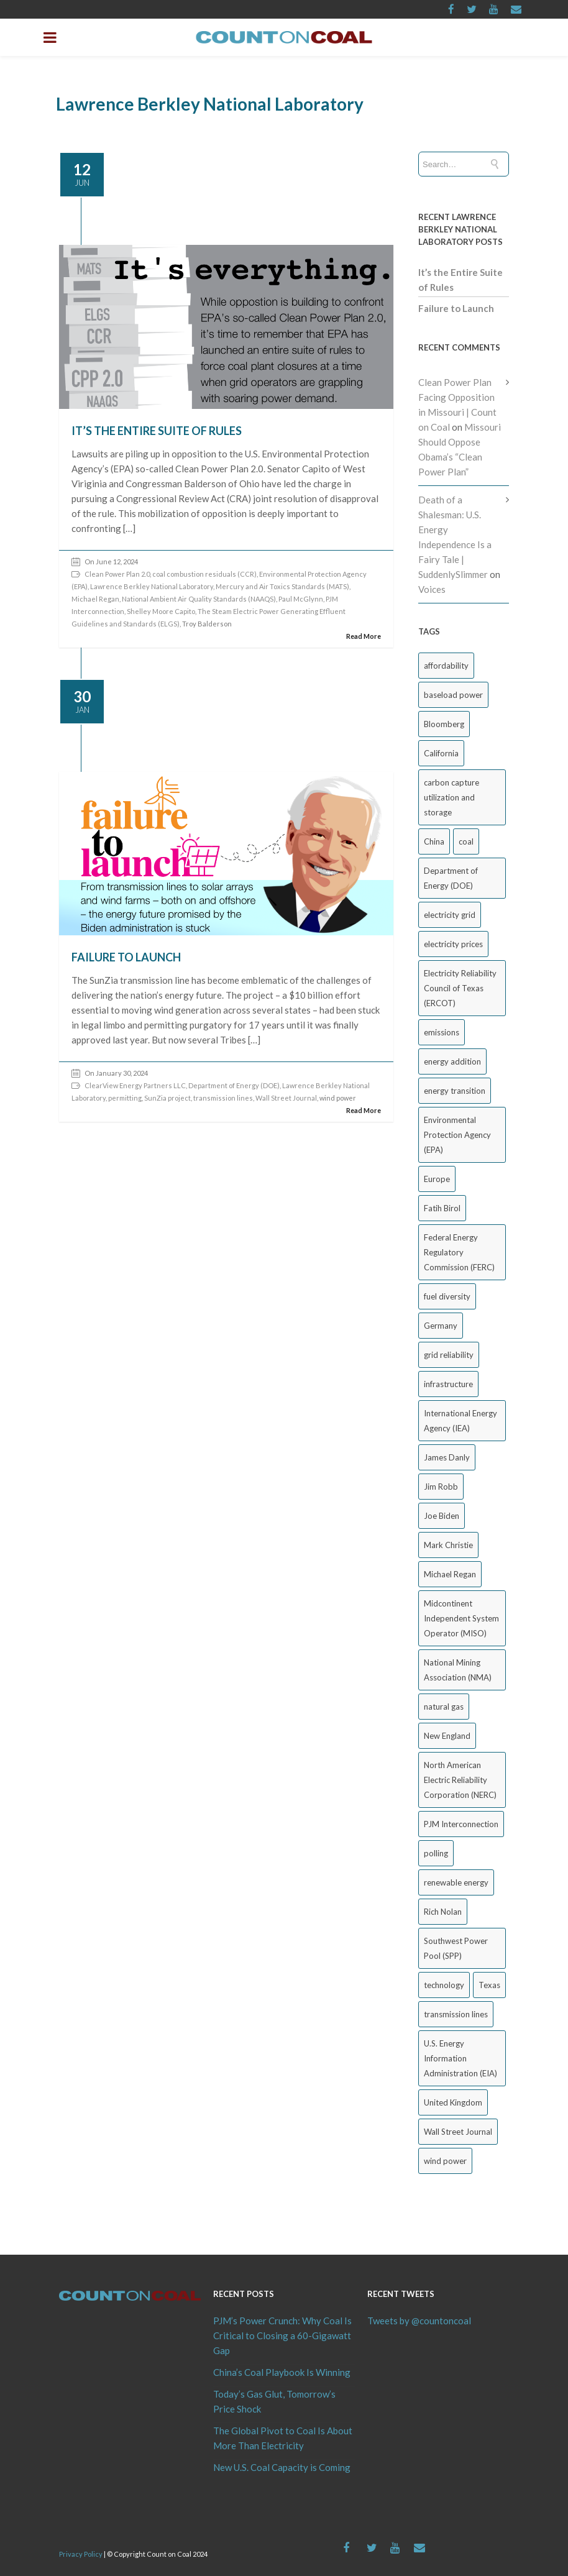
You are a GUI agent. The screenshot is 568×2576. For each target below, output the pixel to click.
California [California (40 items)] (441, 753)
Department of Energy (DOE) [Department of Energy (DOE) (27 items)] (451, 878)
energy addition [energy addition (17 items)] (452, 1061)
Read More (363, 636)
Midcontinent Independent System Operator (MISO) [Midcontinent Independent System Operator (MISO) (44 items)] (461, 1618)
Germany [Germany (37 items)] (440, 1326)
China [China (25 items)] (434, 841)
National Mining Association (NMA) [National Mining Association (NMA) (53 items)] (458, 1669)
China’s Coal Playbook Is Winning (281, 2372)
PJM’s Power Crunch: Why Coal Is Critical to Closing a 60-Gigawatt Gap (282, 2335)
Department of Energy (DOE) (234, 1085)
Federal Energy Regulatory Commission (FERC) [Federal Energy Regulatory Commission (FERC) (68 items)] (459, 1252)
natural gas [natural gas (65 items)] (444, 1707)
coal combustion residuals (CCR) (204, 574)
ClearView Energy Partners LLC (135, 1085)
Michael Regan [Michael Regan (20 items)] (450, 1574)
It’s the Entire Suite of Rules (156, 431)
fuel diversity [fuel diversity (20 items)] (447, 1296)
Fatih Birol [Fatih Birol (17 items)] (442, 1208)
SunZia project (167, 1098)
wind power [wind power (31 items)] (445, 2161)
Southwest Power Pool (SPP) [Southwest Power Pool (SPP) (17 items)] (456, 1948)
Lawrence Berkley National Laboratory (151, 586)
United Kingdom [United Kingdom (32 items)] (453, 2102)
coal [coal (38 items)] (466, 841)
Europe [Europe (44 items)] (437, 1179)
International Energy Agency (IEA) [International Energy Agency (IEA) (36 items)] (460, 1420)
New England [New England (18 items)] (447, 1736)
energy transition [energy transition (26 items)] (454, 1091)
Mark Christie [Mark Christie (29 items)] (448, 1545)
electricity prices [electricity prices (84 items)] (453, 944)
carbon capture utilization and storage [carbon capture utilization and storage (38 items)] (451, 797)
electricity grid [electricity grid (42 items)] (449, 915)
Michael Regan (95, 599)
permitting (125, 1098)
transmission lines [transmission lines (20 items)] (456, 2014)
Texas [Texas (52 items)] (489, 1985)
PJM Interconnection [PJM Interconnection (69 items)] (461, 1824)
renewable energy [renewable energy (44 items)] (456, 1882)
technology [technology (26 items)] (444, 1985)
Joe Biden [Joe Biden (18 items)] (441, 1516)
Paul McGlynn (300, 599)
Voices (432, 589)
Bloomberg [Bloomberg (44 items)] (444, 724)
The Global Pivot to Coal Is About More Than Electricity (282, 2438)
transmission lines (223, 1098)
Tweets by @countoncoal (419, 2320)
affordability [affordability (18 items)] (446, 666)
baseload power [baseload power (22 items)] (453, 695)
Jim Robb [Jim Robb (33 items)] (441, 1487)
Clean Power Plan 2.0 (117, 574)
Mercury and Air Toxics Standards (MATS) (282, 586)
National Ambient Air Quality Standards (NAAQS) (199, 599)
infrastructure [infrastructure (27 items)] (448, 1384)
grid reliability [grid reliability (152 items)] (449, 1355)
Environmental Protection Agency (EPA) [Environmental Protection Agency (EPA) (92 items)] (457, 1135)
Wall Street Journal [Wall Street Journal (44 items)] (458, 2132)
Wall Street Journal (286, 1098)
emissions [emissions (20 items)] (441, 1032)
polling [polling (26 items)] (436, 1853)
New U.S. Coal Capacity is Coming (281, 2467)
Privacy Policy (81, 2554)
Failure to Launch (126, 957)
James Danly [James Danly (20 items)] (447, 1457)
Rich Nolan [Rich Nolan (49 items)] (443, 1912)
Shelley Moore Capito (161, 611)
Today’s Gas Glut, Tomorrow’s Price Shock (274, 2401)
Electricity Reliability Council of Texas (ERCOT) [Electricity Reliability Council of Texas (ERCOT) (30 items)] (460, 988)
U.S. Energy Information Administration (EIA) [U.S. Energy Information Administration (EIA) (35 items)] (460, 2058)
